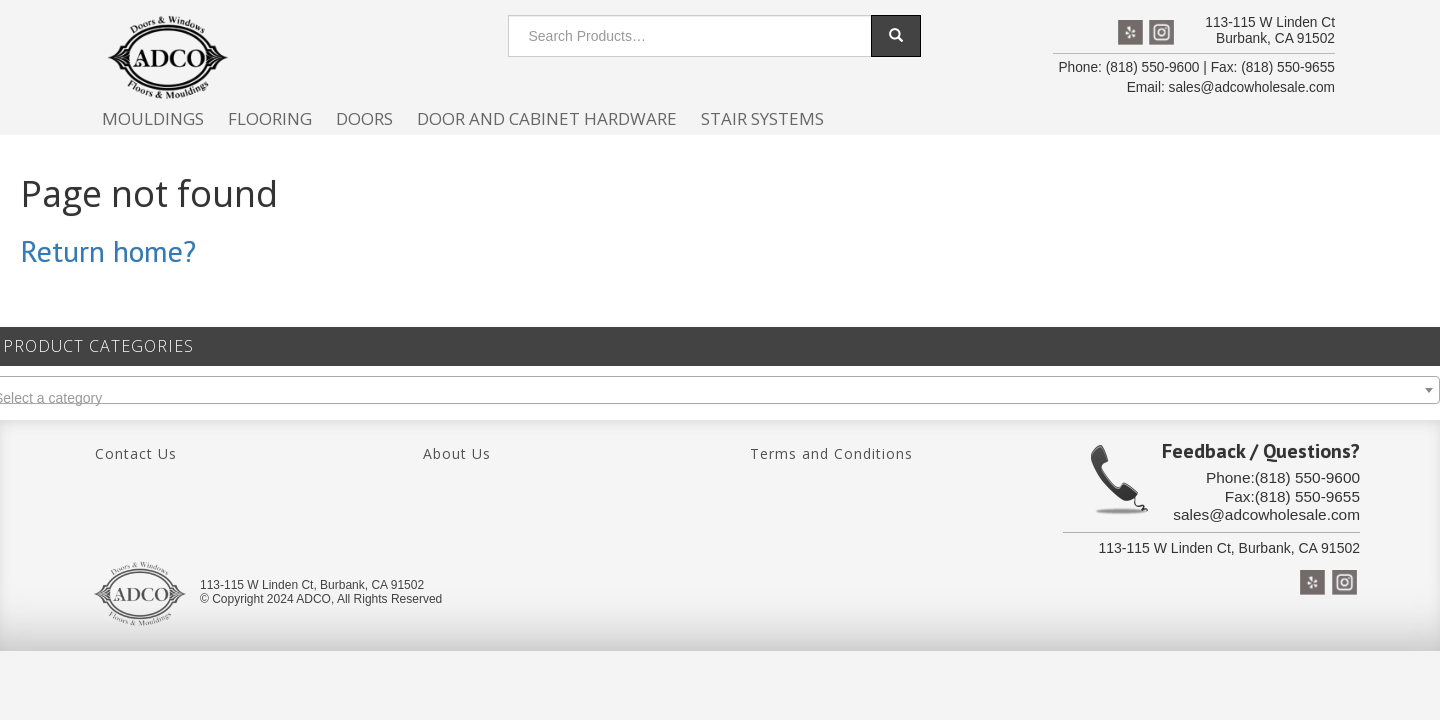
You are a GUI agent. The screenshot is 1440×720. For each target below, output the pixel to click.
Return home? (108, 250)
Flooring (270, 118)
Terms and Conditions (831, 453)
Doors (364, 118)
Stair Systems (762, 118)
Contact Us (136, 453)
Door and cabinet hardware (547, 118)
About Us (457, 453)
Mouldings (153, 118)
